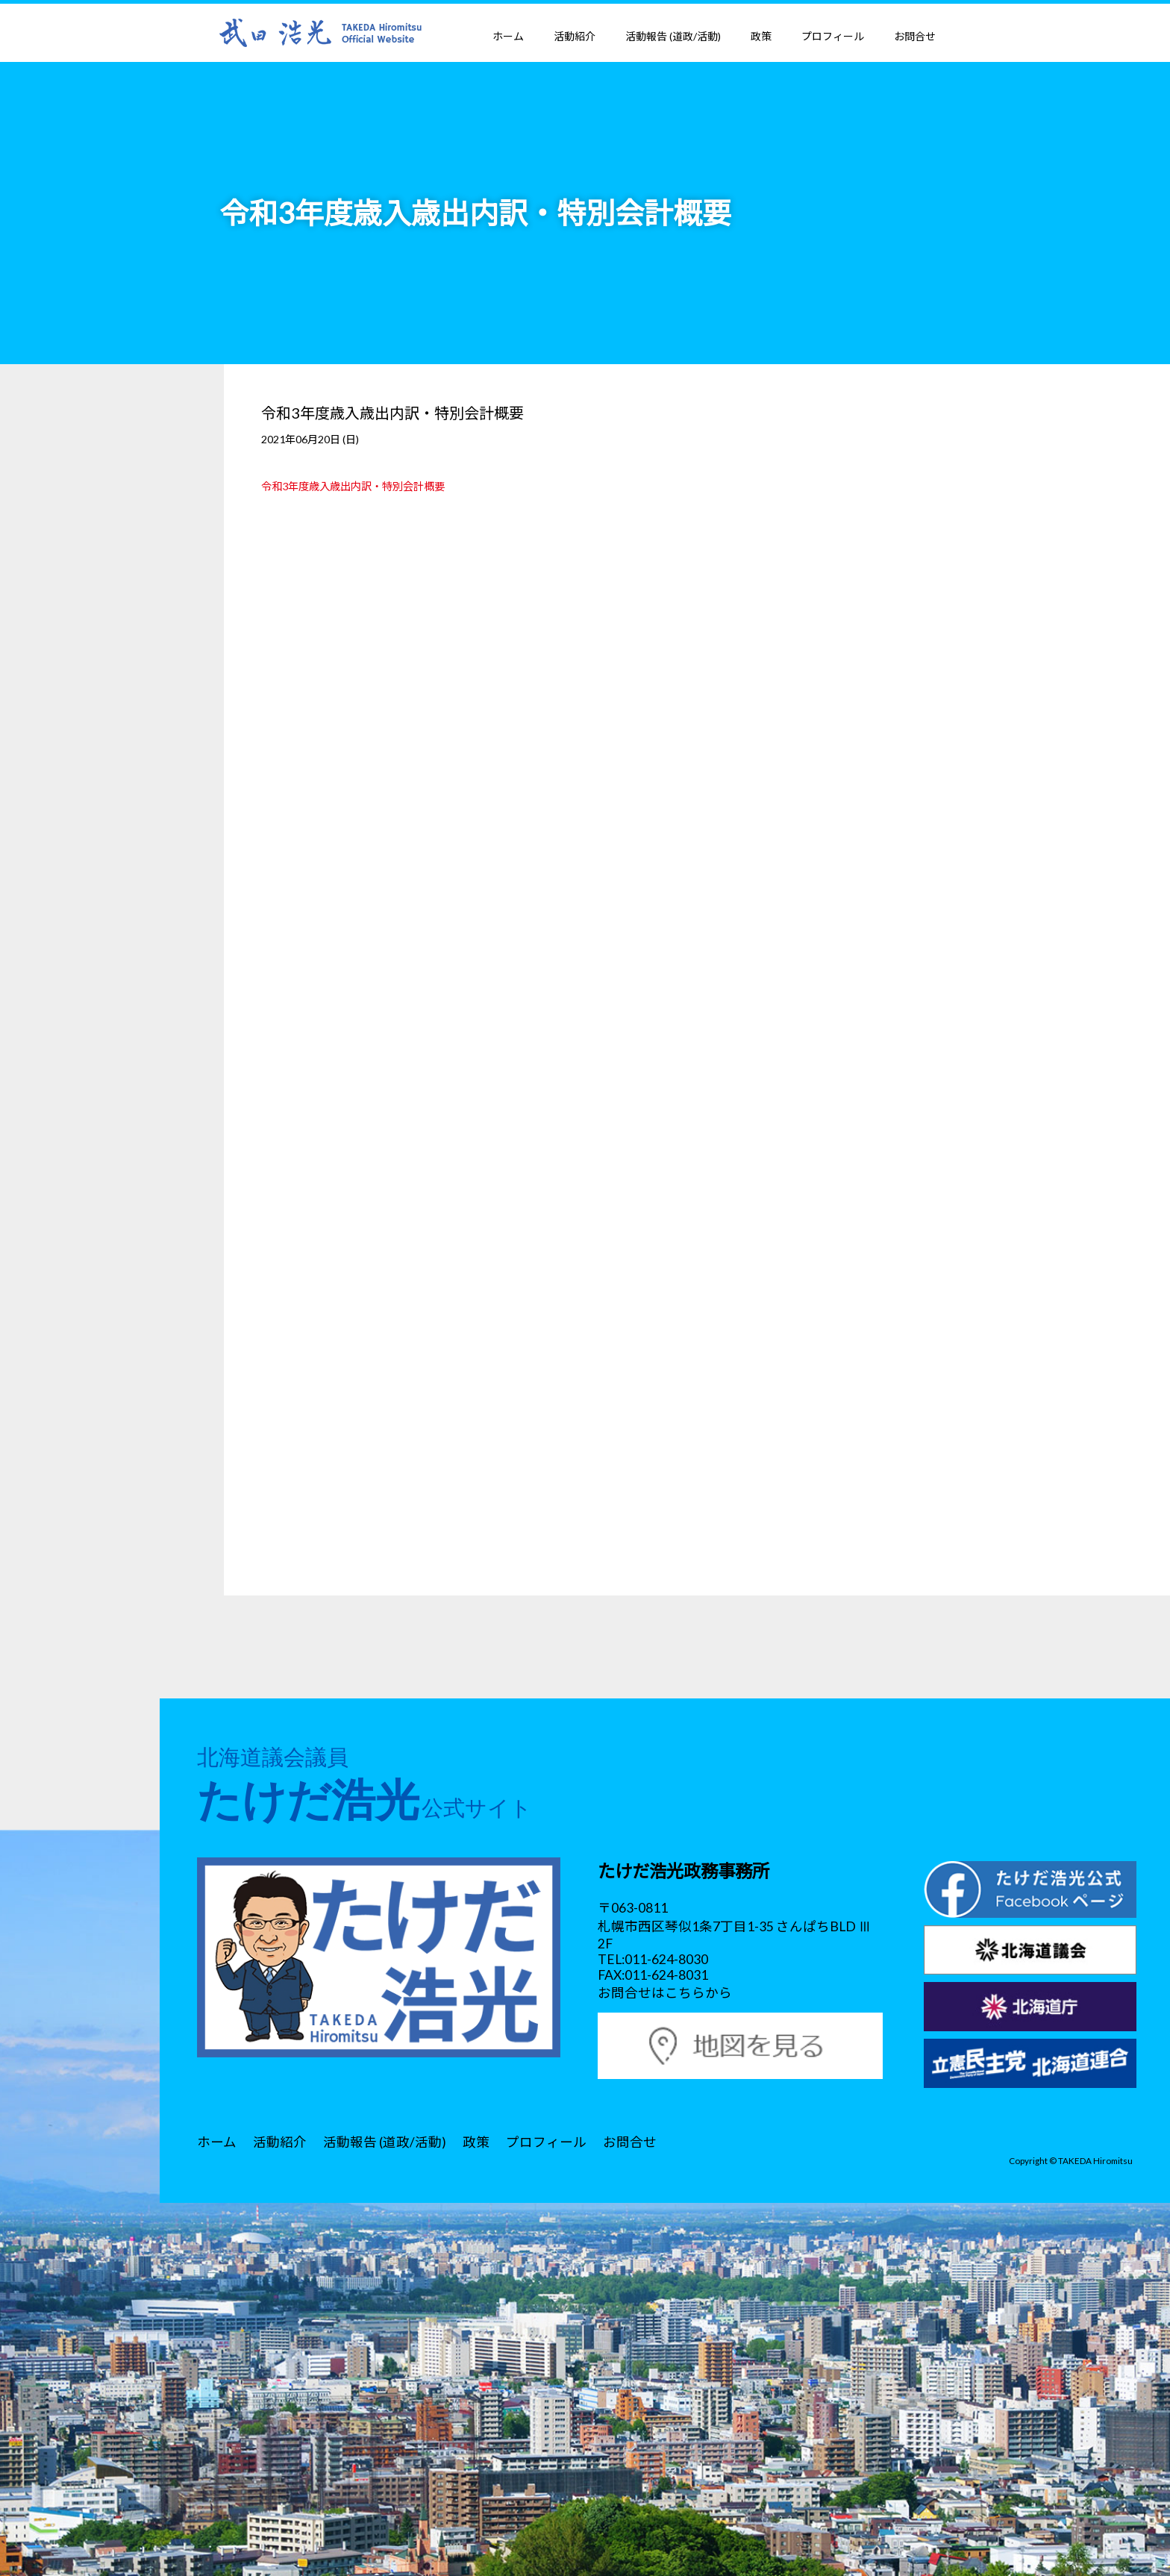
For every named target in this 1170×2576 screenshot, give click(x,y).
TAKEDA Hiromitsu (1095, 2160)
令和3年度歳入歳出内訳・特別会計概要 (353, 486)
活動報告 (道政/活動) (673, 36)
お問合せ (915, 36)
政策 (761, 36)
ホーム (508, 36)
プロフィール (832, 36)
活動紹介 (574, 36)
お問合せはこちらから (665, 1993)
